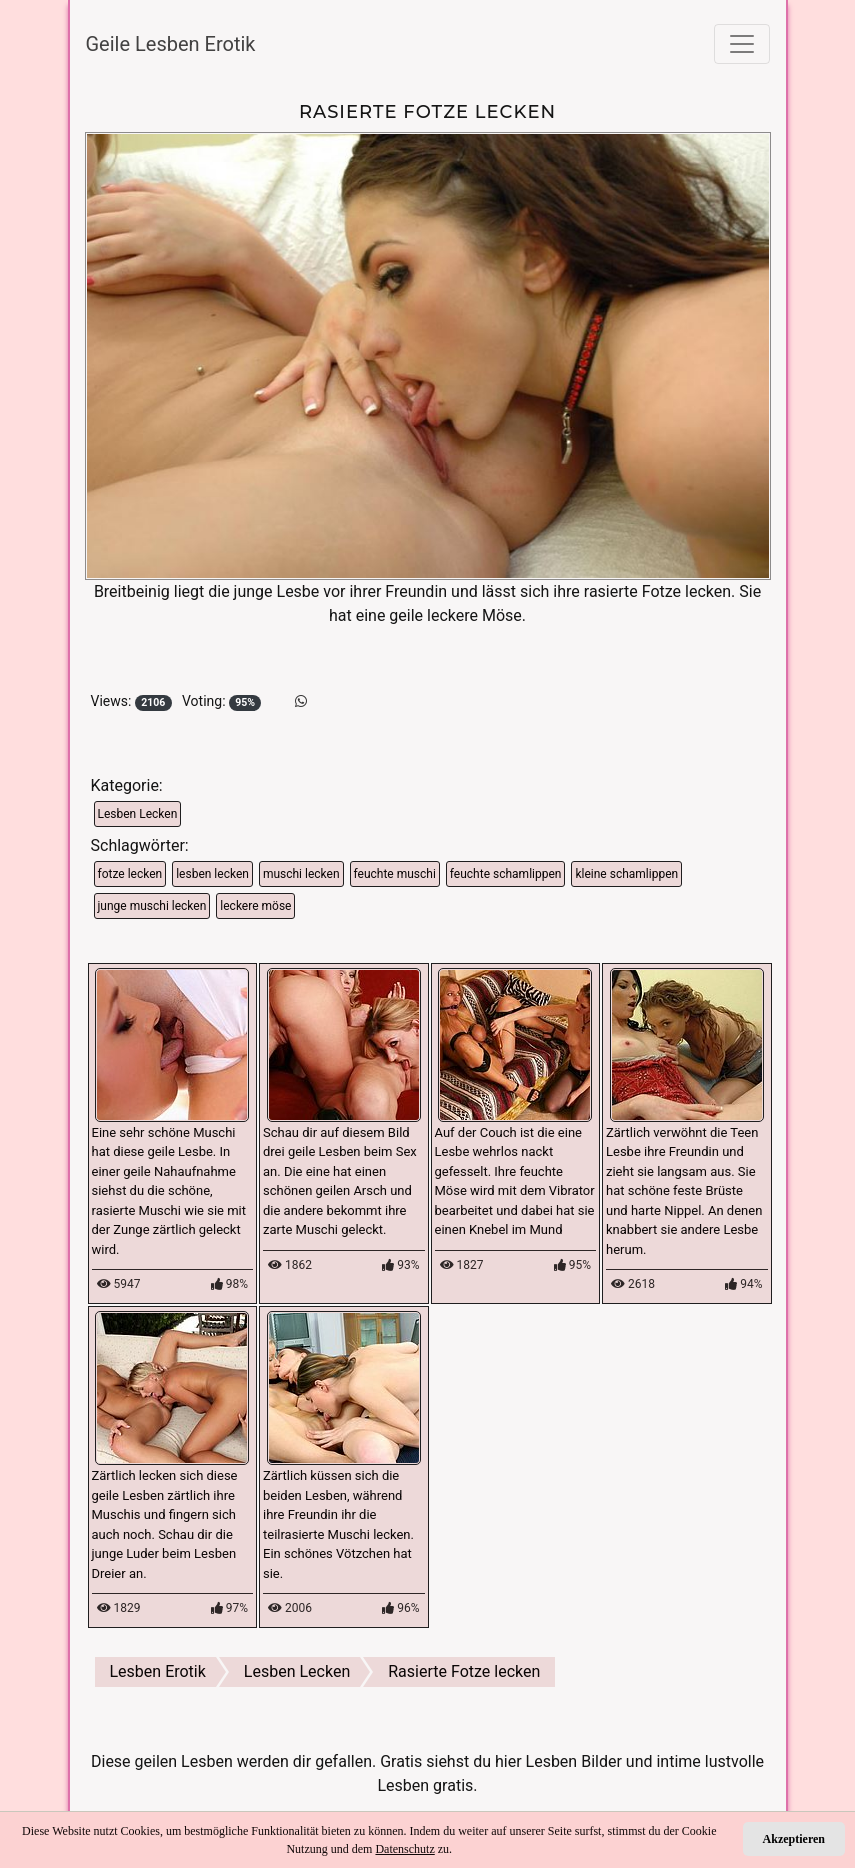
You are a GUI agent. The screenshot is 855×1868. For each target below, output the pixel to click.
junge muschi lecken (152, 906)
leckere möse (255, 906)
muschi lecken (301, 874)
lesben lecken (212, 874)
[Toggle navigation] (742, 44)
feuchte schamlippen (506, 874)
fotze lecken (130, 874)
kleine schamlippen (626, 874)
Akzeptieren (794, 1839)
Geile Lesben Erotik (171, 44)
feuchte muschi (395, 874)
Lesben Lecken (138, 814)
